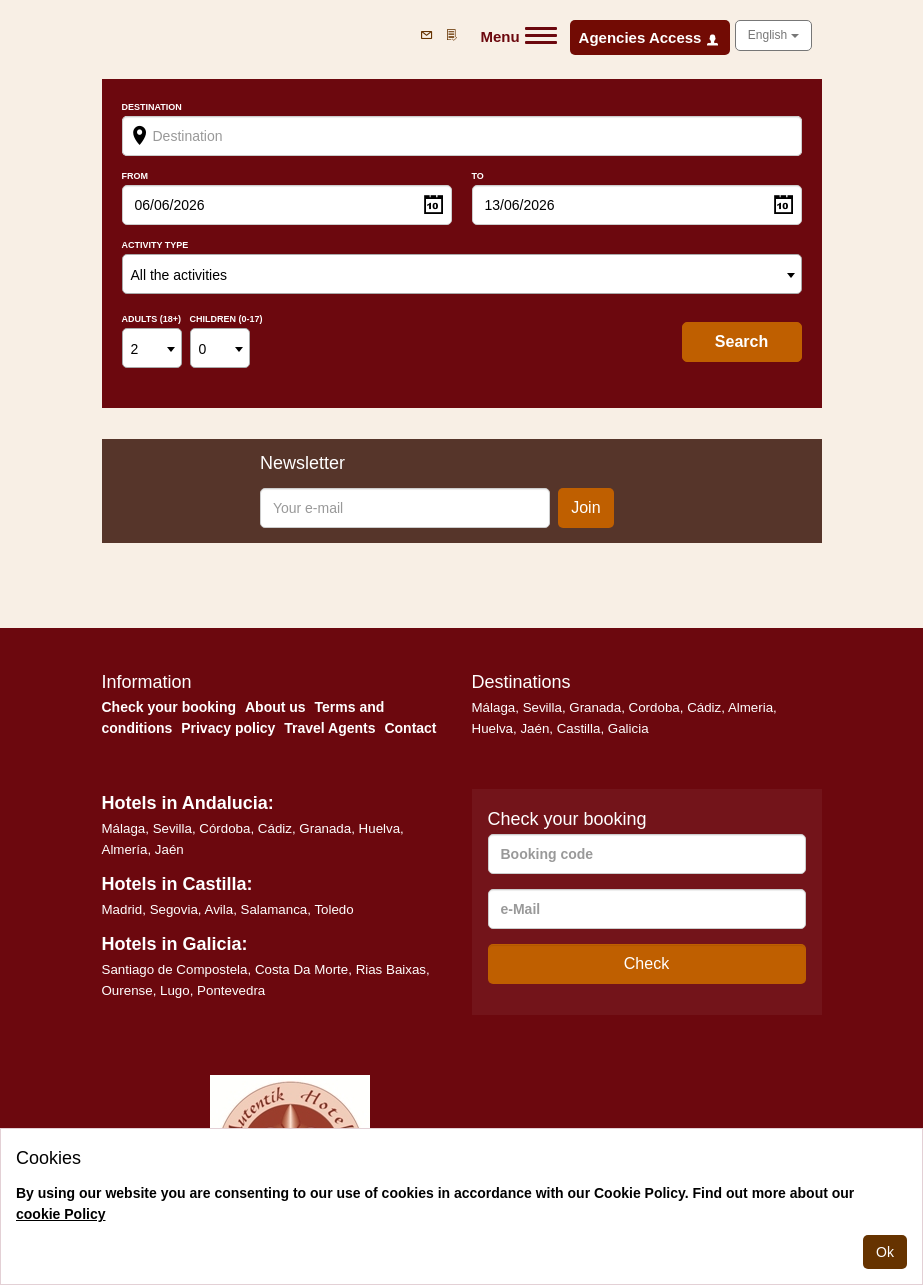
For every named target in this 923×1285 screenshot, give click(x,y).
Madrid (122, 909)
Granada (595, 707)
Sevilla (542, 707)
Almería (125, 849)
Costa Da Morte (301, 969)
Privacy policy (228, 728)
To (478, 176)
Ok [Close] (885, 1252)
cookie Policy (60, 1214)
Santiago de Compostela (175, 969)
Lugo (175, 990)
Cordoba (654, 707)
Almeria (750, 707)
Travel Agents (329, 728)
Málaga (494, 707)
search (741, 341)
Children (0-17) (226, 319)
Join (585, 507)
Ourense (127, 990)
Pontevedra (231, 990)
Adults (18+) (152, 319)
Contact (410, 728)
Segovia (174, 909)
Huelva (493, 728)
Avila (219, 909)
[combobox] (462, 274)
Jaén (534, 728)
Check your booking (169, 707)
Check (646, 963)
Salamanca (274, 909)
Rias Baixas (391, 969)
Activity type (155, 245)
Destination (152, 107)
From (135, 176)
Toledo (333, 909)
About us (275, 707)
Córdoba (224, 828)
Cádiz (704, 707)
